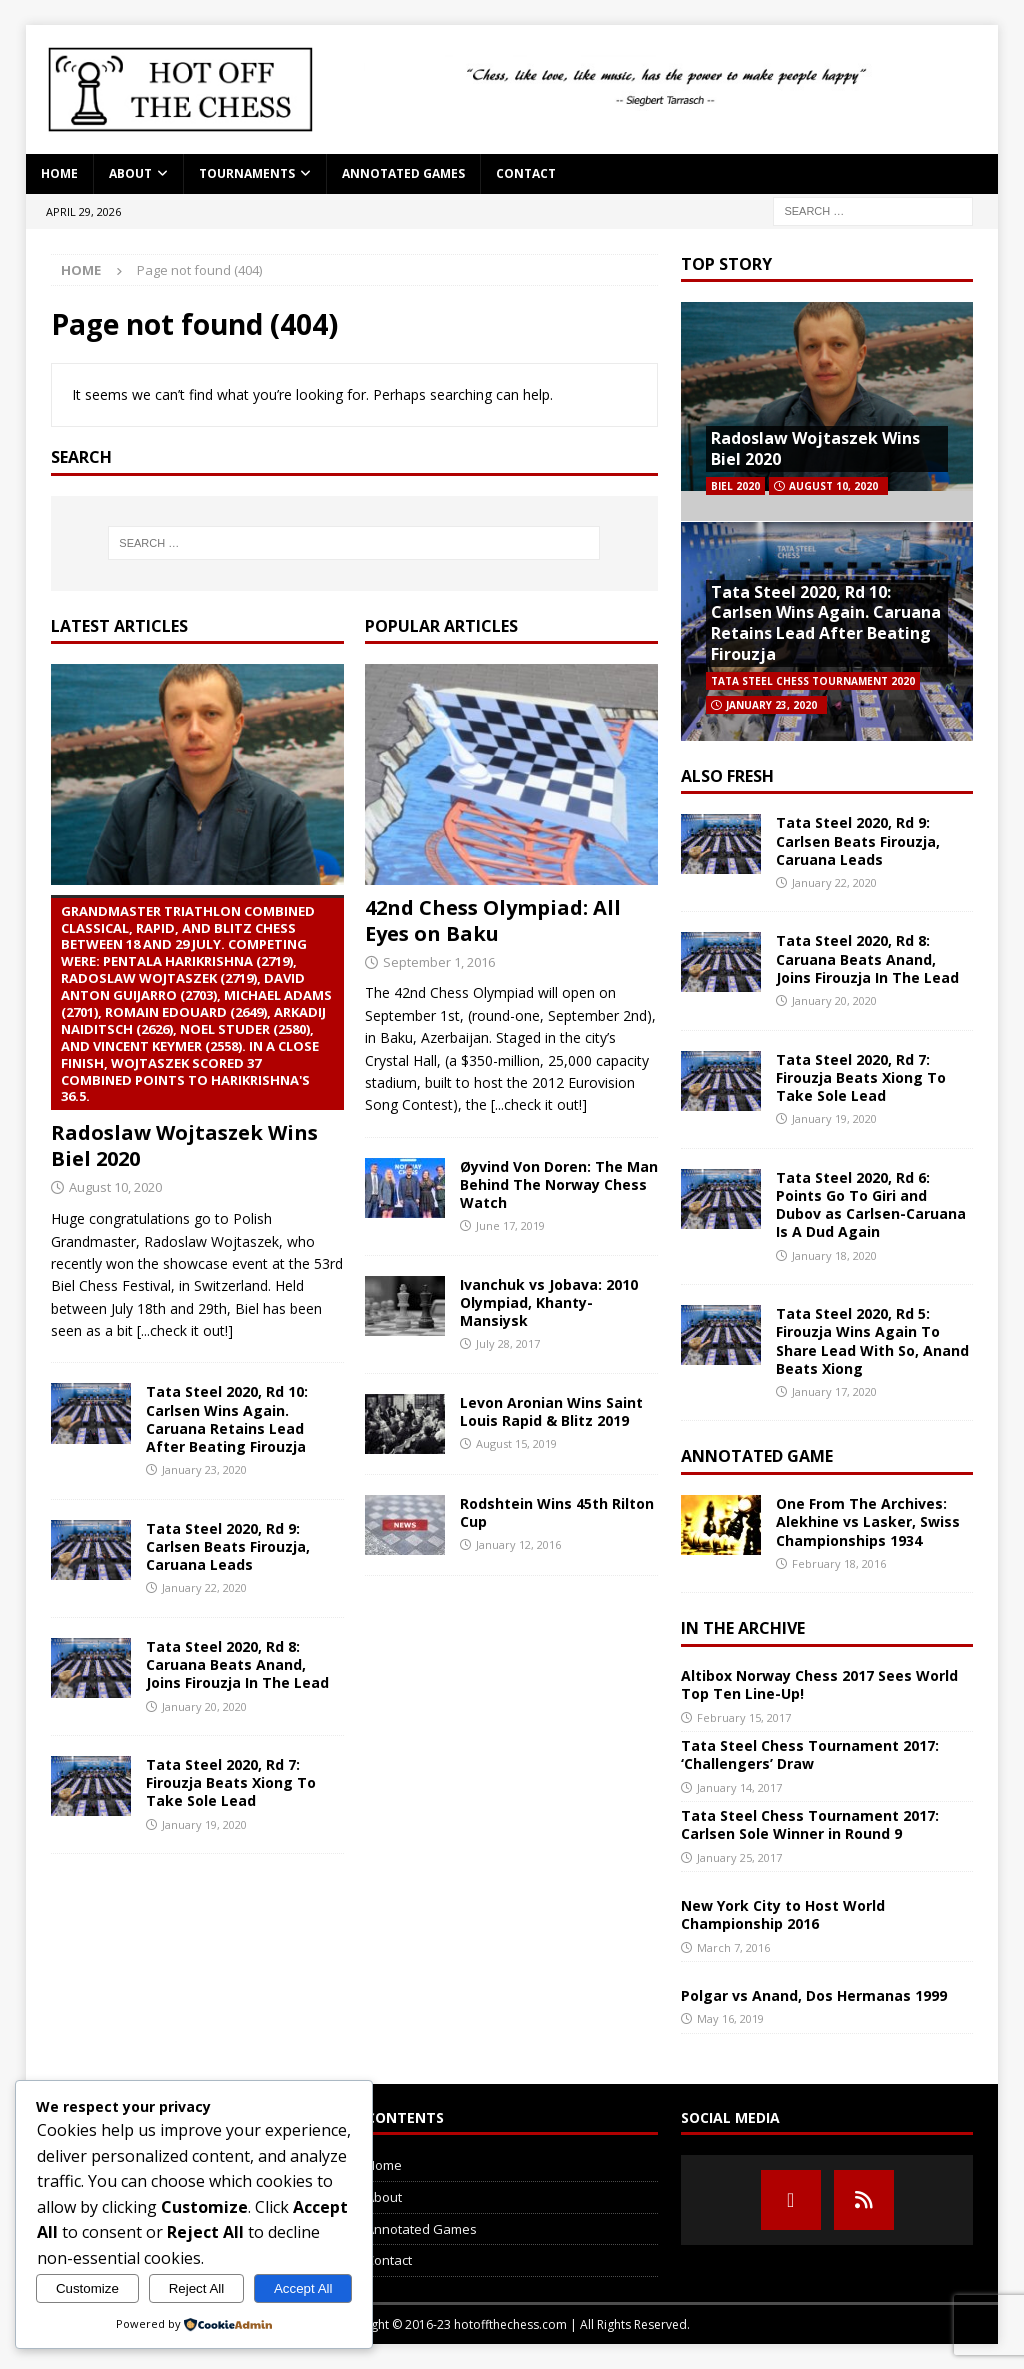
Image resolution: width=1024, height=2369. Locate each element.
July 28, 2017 (508, 1343)
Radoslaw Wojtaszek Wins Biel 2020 (197, 1034)
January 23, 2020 (204, 1469)
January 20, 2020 (204, 1706)
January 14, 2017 (739, 1787)
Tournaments (247, 173)
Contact (526, 173)
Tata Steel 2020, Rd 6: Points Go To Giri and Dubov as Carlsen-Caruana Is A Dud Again (871, 1205)
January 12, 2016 (518, 1544)
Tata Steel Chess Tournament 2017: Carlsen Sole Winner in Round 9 (810, 1824)
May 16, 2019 (730, 2018)
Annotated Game (757, 1456)
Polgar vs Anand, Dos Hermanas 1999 (814, 1995)
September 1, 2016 (439, 962)
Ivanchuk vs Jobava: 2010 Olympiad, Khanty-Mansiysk (549, 1302)
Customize (87, 2288)
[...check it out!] (185, 1330)
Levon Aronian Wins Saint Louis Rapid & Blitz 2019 (551, 1411)
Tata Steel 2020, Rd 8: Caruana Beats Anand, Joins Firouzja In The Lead (237, 1664)
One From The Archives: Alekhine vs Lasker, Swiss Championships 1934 (868, 1521)
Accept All (303, 2288)
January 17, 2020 (834, 1391)
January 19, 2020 (204, 1824)
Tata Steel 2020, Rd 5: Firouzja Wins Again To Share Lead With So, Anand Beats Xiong (872, 1341)
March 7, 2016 (733, 1947)
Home (59, 173)
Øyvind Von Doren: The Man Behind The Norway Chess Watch (559, 1184)
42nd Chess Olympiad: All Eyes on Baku (493, 920)
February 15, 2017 (744, 1717)
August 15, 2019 (516, 1443)
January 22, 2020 (204, 1587)
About (130, 173)
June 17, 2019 (510, 1225)
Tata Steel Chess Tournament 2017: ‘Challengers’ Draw (810, 1754)
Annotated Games (403, 173)
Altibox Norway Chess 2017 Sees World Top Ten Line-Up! (819, 1684)
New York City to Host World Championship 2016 (783, 1914)
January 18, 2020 (834, 1255)
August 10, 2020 (115, 1187)
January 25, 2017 (739, 1857)
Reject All (197, 2288)
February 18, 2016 (839, 1563)
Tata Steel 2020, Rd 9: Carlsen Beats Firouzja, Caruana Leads (228, 1546)
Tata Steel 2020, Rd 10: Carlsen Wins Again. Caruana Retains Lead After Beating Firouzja (227, 1419)
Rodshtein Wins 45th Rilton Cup (557, 1512)
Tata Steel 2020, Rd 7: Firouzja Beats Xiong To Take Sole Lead (231, 1782)
